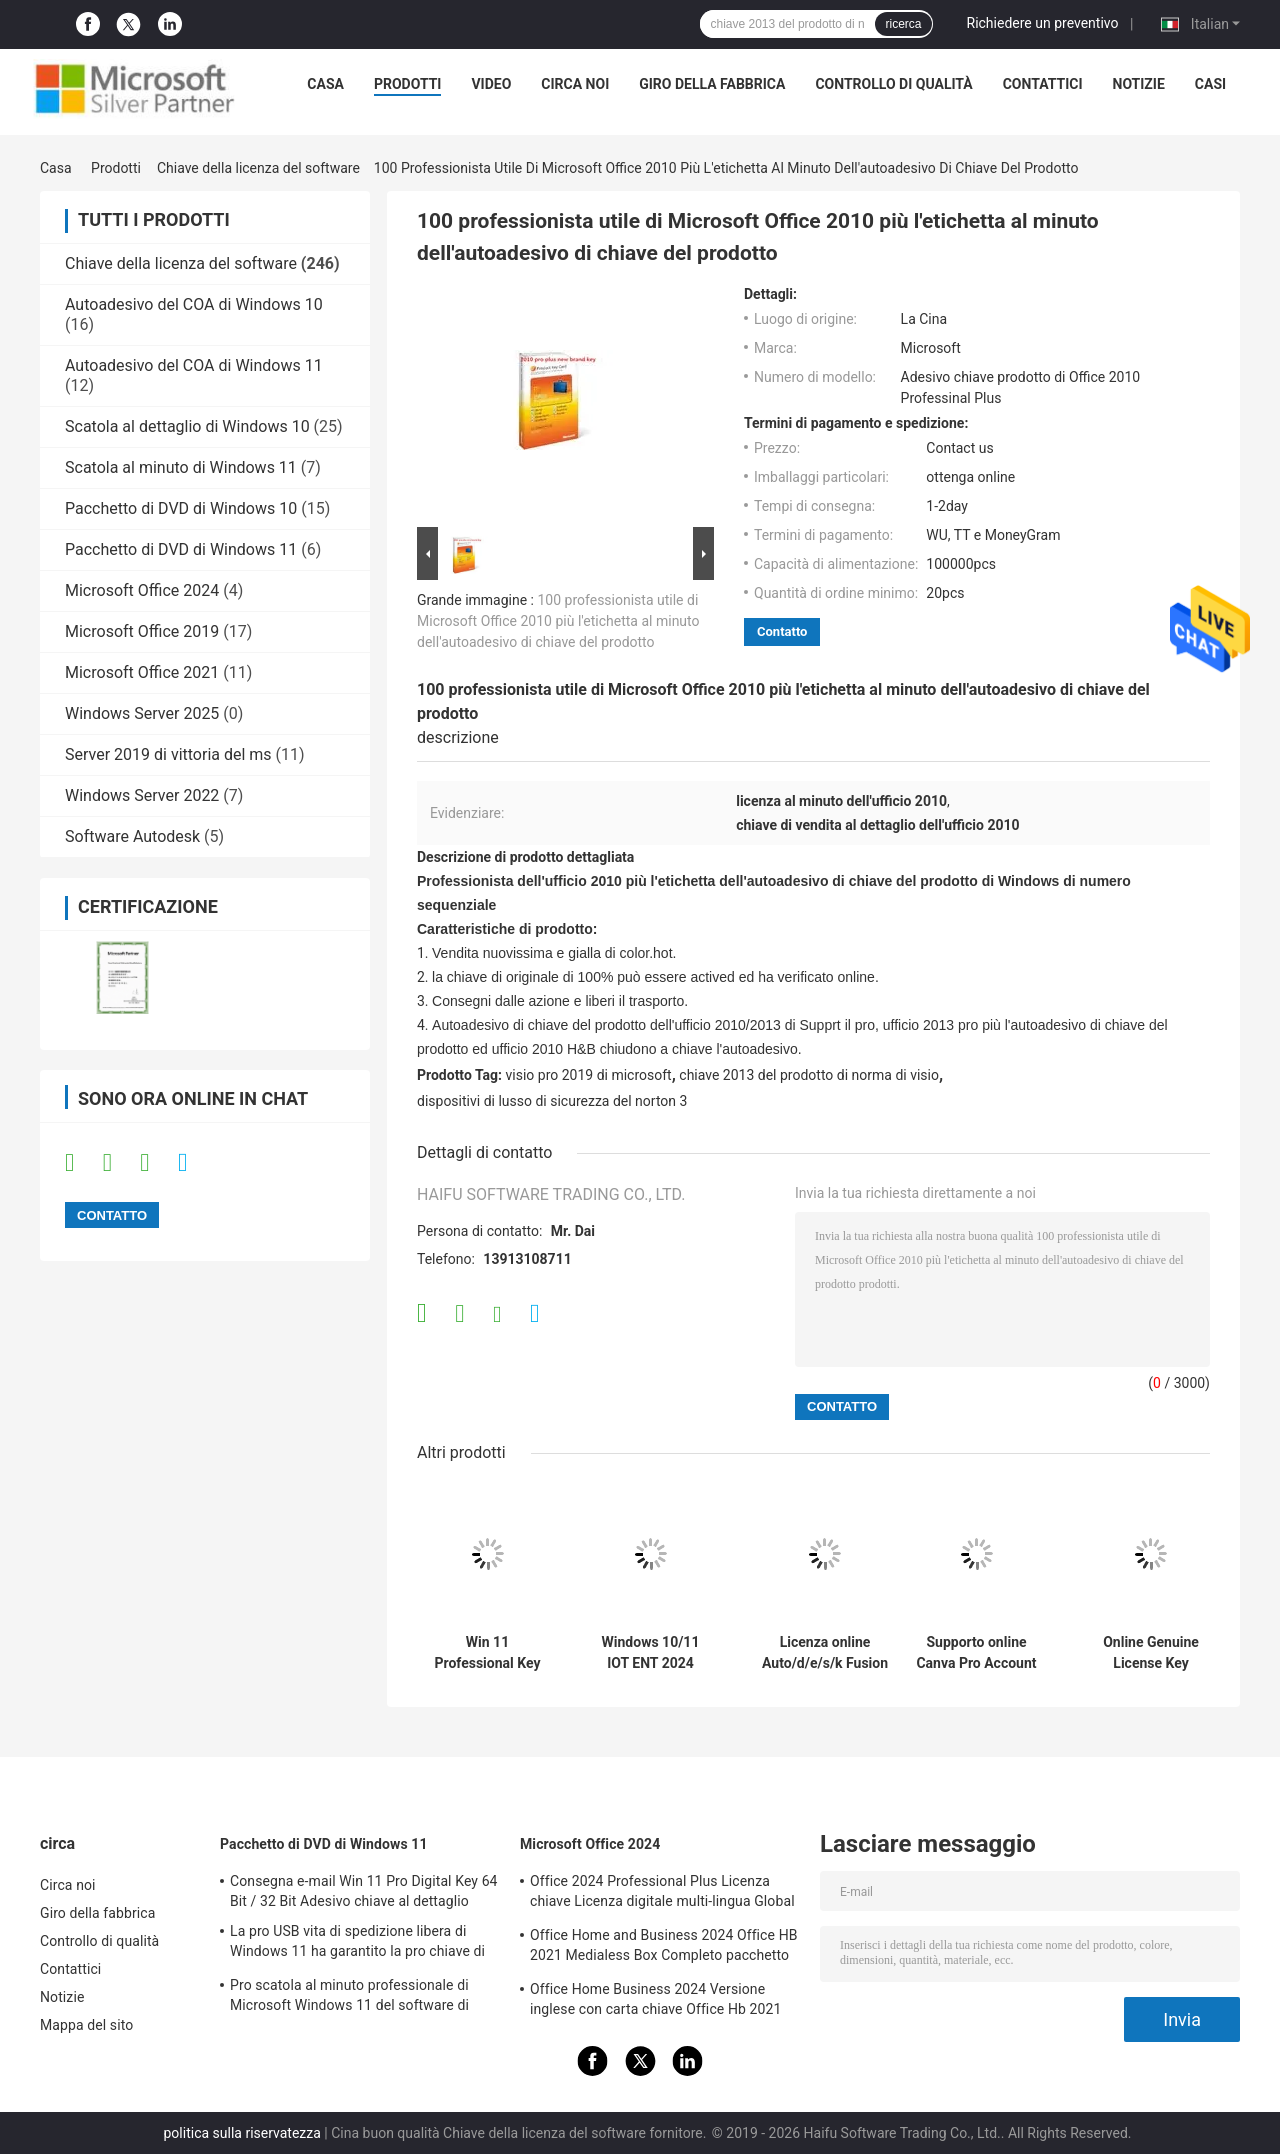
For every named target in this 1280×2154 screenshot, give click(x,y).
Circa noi (575, 84)
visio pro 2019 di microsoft (589, 1075)
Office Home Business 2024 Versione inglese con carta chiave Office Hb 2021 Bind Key (655, 2002)
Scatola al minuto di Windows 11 (181, 467)
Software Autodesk (132, 836)
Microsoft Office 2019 (142, 631)
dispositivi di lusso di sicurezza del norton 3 (552, 1101)
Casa (325, 84)
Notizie (1139, 84)
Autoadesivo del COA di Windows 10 (194, 304)
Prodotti (408, 84)
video (491, 84)
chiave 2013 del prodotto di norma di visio (809, 1075)
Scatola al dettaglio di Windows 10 (187, 426)
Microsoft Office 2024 (142, 590)
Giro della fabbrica (712, 84)
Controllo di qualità (893, 84)
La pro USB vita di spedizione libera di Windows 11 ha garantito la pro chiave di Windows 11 (357, 1944)
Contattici (1043, 84)
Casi (1210, 84)
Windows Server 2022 (142, 795)
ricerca (903, 24)
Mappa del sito (86, 2025)
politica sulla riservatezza (242, 2133)
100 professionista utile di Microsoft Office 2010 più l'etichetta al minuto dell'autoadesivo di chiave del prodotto (558, 621)
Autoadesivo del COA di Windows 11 (194, 365)
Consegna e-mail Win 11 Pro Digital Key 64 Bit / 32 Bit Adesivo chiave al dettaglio (364, 1891)
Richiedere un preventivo (1043, 23)
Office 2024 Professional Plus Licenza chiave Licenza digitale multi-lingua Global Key (662, 1894)
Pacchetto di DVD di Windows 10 (181, 508)
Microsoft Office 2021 (142, 672)
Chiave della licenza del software (258, 168)
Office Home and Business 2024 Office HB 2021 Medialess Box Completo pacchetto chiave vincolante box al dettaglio (664, 1948)
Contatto (782, 631)
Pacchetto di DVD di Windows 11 (181, 549)
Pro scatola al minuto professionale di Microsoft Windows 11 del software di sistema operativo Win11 (349, 1998)
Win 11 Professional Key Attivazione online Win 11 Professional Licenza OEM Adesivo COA (487, 1653)
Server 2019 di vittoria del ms (168, 754)
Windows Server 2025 (142, 713)
